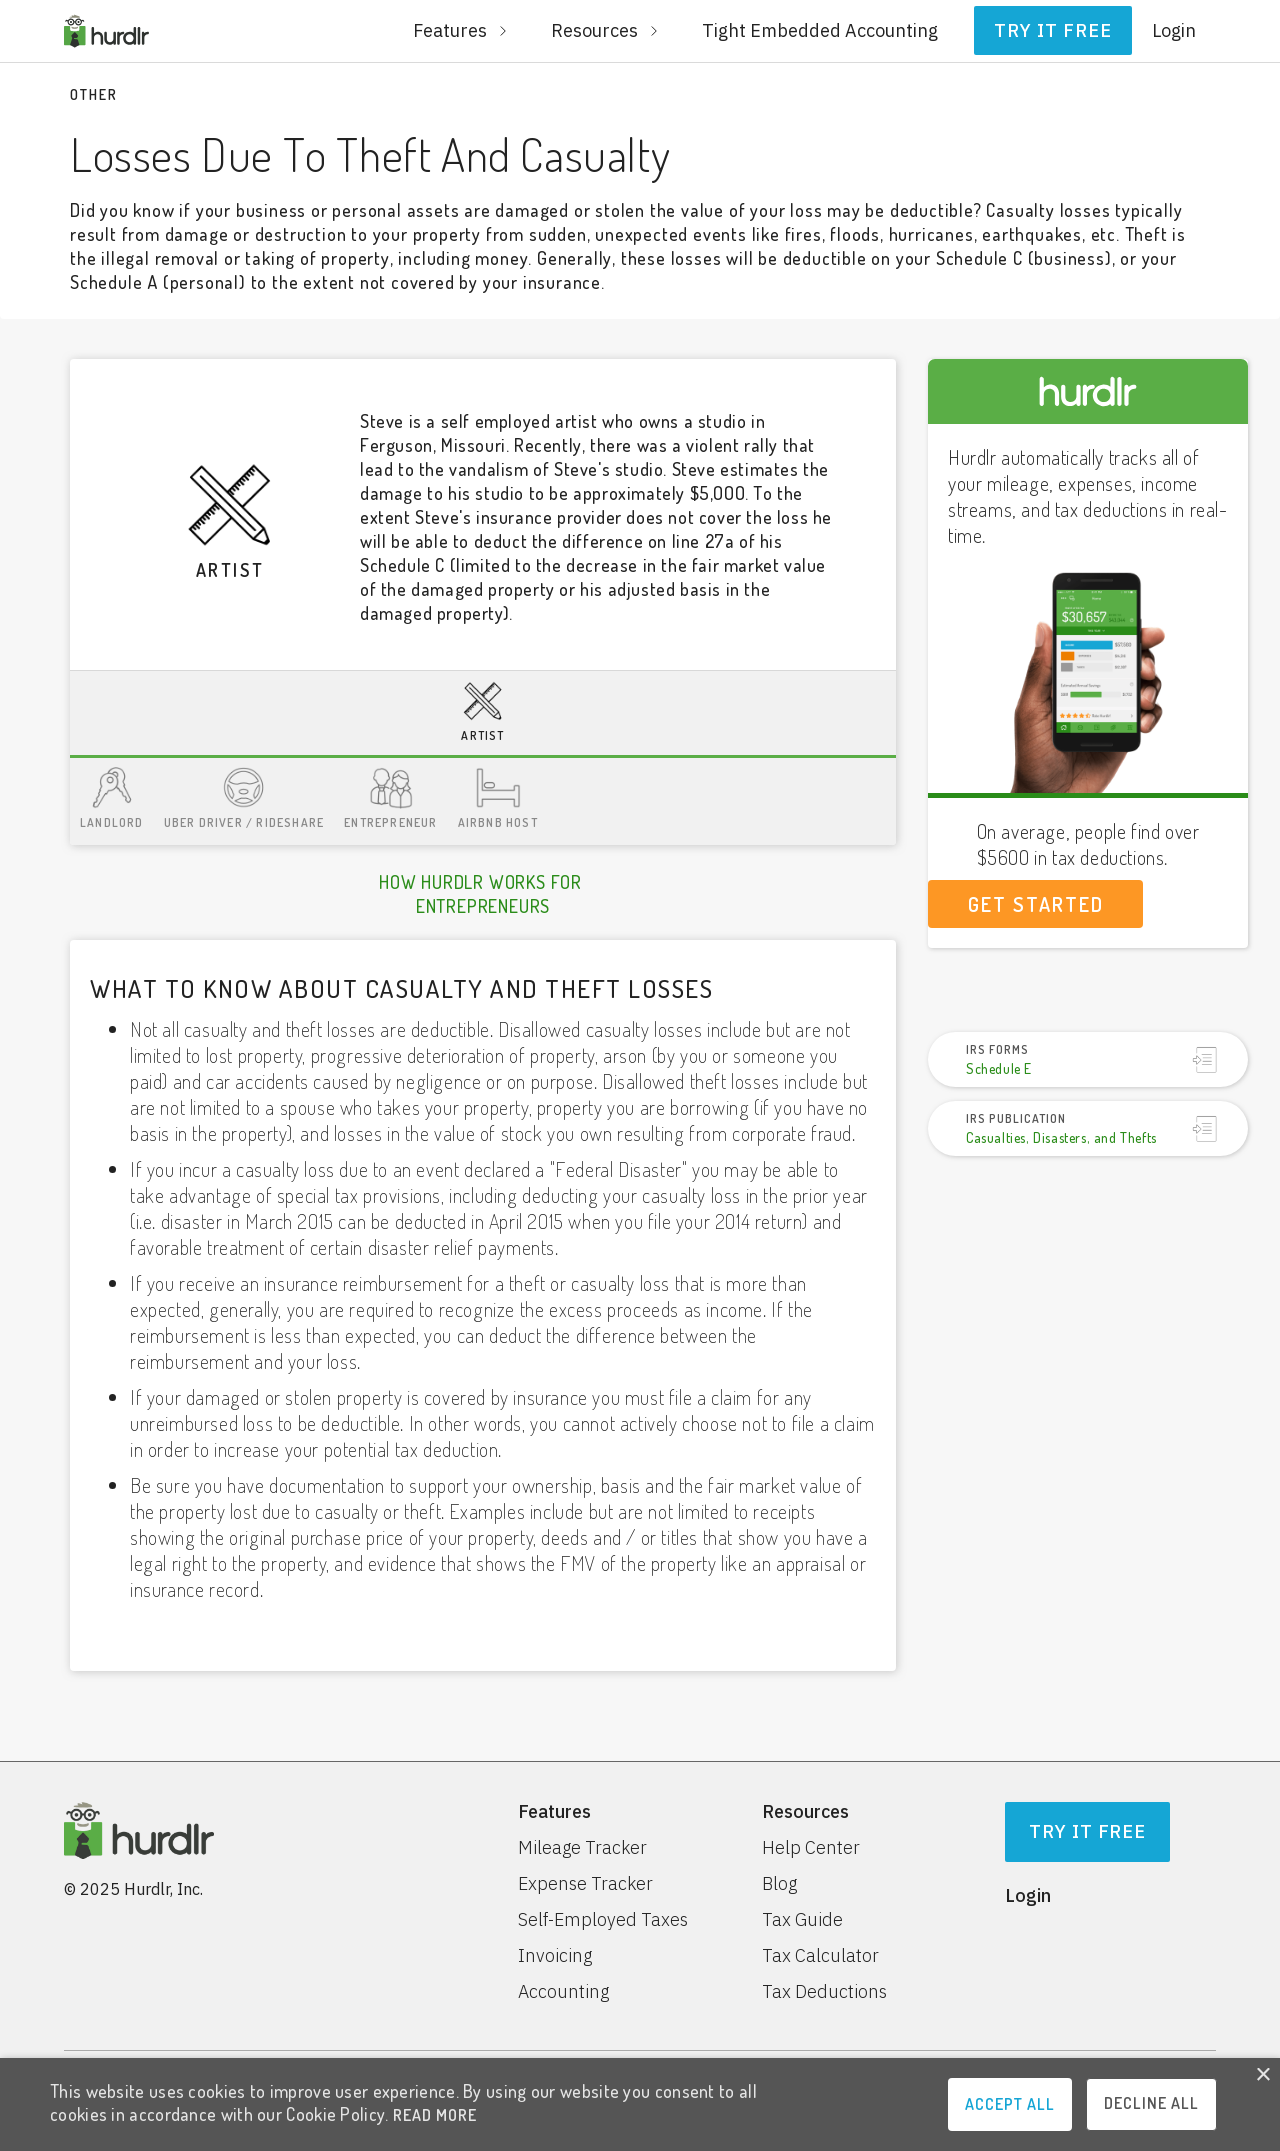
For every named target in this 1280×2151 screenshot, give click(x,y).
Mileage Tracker (582, 1848)
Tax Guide (802, 1920)
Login (1174, 30)
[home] (106, 31)
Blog (779, 1884)
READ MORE (435, 2115)
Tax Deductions (824, 1992)
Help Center (811, 1848)
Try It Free (1088, 1831)
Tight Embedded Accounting (820, 30)
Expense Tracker (585, 1884)
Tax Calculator (820, 1956)
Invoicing (555, 1956)
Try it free (1053, 30)
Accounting (563, 1992)
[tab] (483, 714)
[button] (462, 31)
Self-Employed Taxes (603, 1920)
